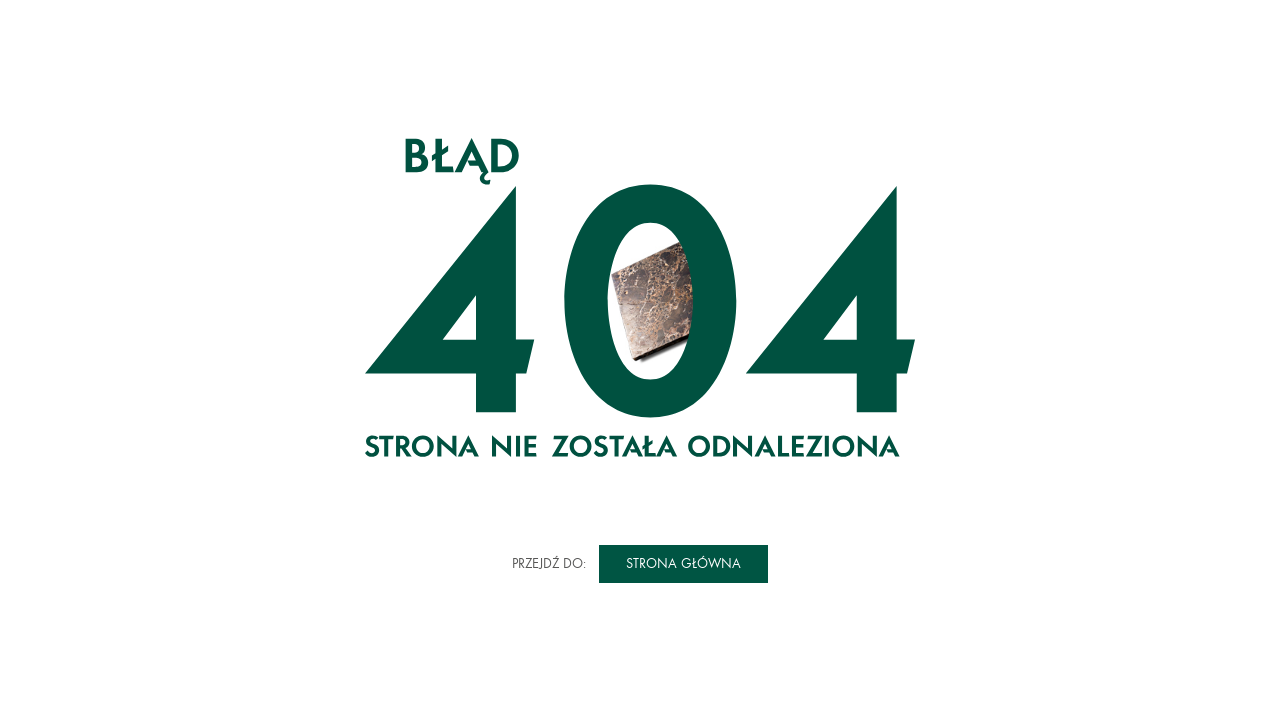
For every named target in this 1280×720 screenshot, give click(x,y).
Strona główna (683, 563)
